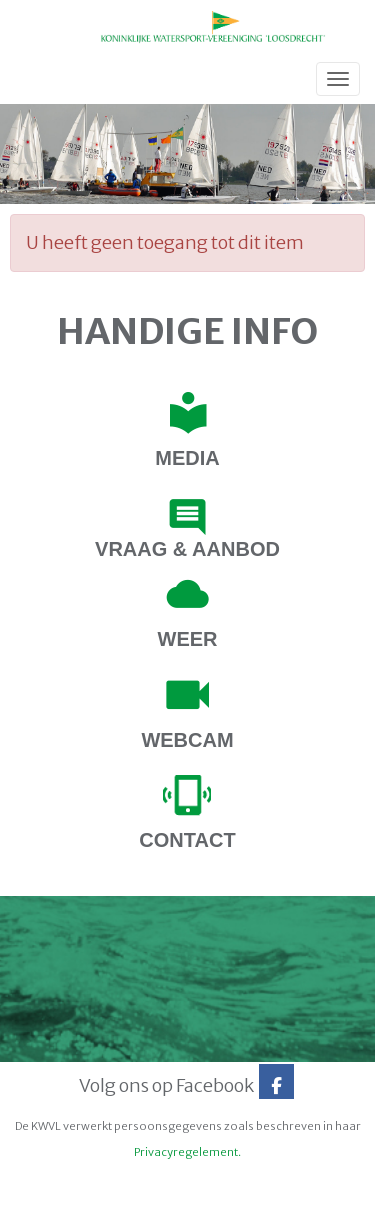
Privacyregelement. (187, 1152)
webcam (187, 740)
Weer (188, 639)
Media (187, 458)
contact (187, 840)
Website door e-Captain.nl (76, 1192)
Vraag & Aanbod (187, 549)
